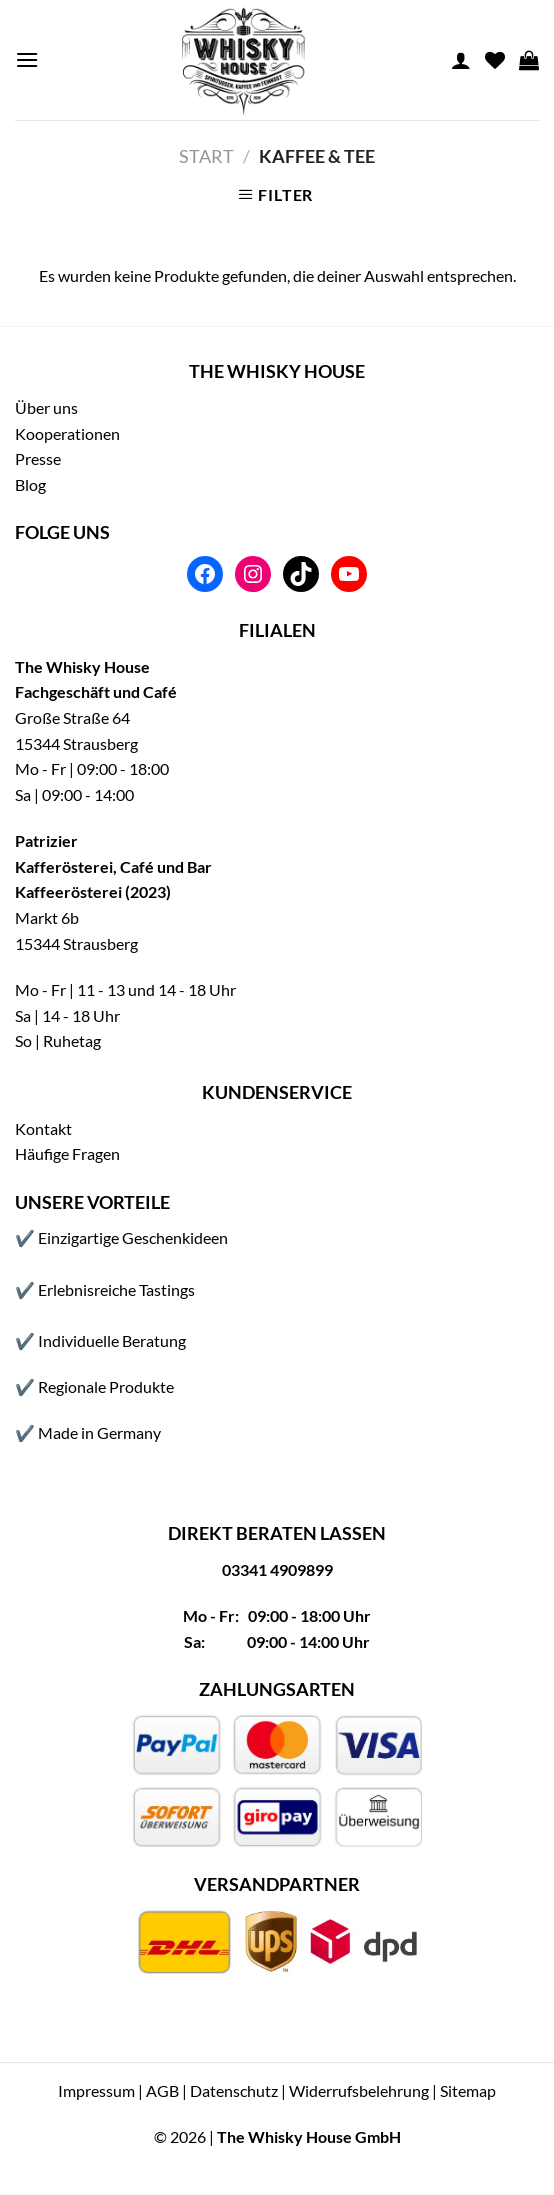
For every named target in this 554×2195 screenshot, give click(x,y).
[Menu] (27, 59)
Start (206, 156)
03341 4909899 (277, 1569)
